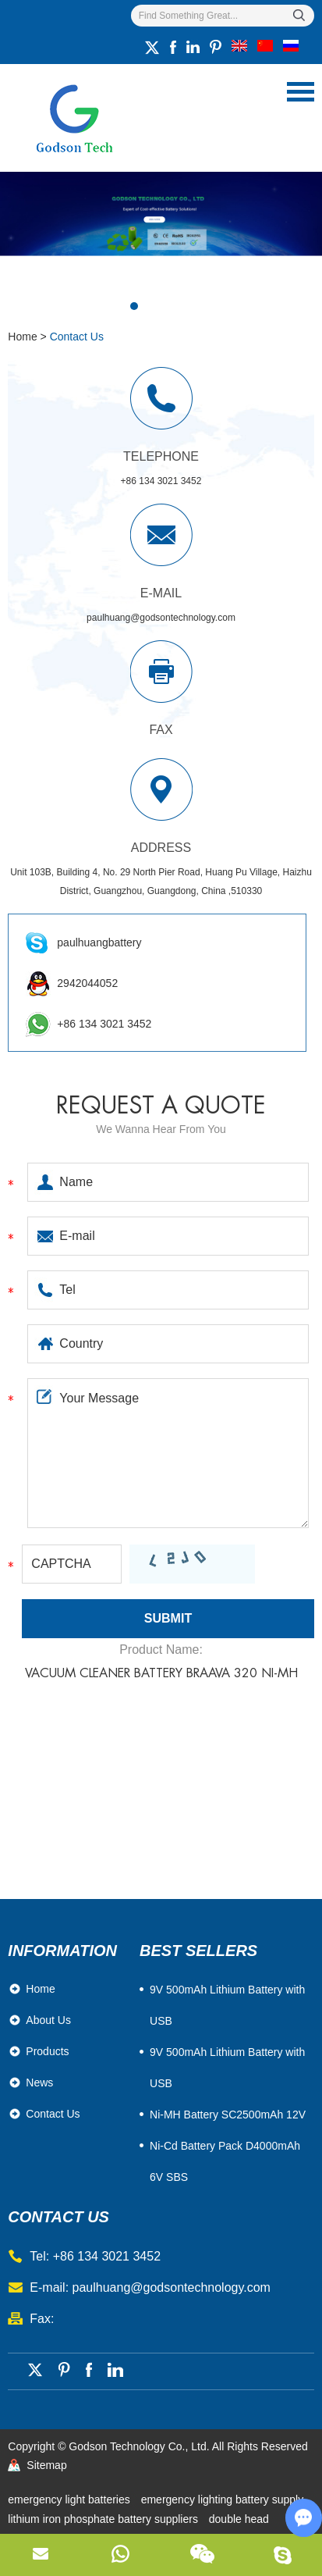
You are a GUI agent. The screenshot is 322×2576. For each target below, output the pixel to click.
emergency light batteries (70, 2499)
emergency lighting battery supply (222, 2499)
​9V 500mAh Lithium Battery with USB (227, 2005)
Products (47, 2051)
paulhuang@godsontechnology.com (161, 617)
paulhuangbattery (99, 942)
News (39, 2082)
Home (22, 336)
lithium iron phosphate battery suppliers (104, 2519)
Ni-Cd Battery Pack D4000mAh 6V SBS (225, 2161)
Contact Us (77, 336)
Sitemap (46, 2465)
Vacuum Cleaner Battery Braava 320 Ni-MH (161, 1673)
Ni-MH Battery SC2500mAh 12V (228, 2114)
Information (62, 1950)
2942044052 (87, 983)
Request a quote (161, 1105)
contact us (58, 2216)
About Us (48, 2020)
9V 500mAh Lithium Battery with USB (227, 2068)
